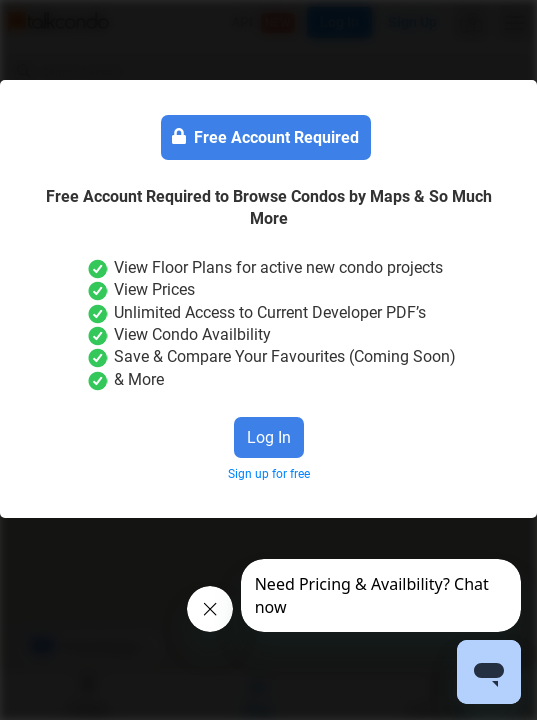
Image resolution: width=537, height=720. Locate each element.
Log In (269, 437)
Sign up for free (269, 474)
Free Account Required (265, 138)
